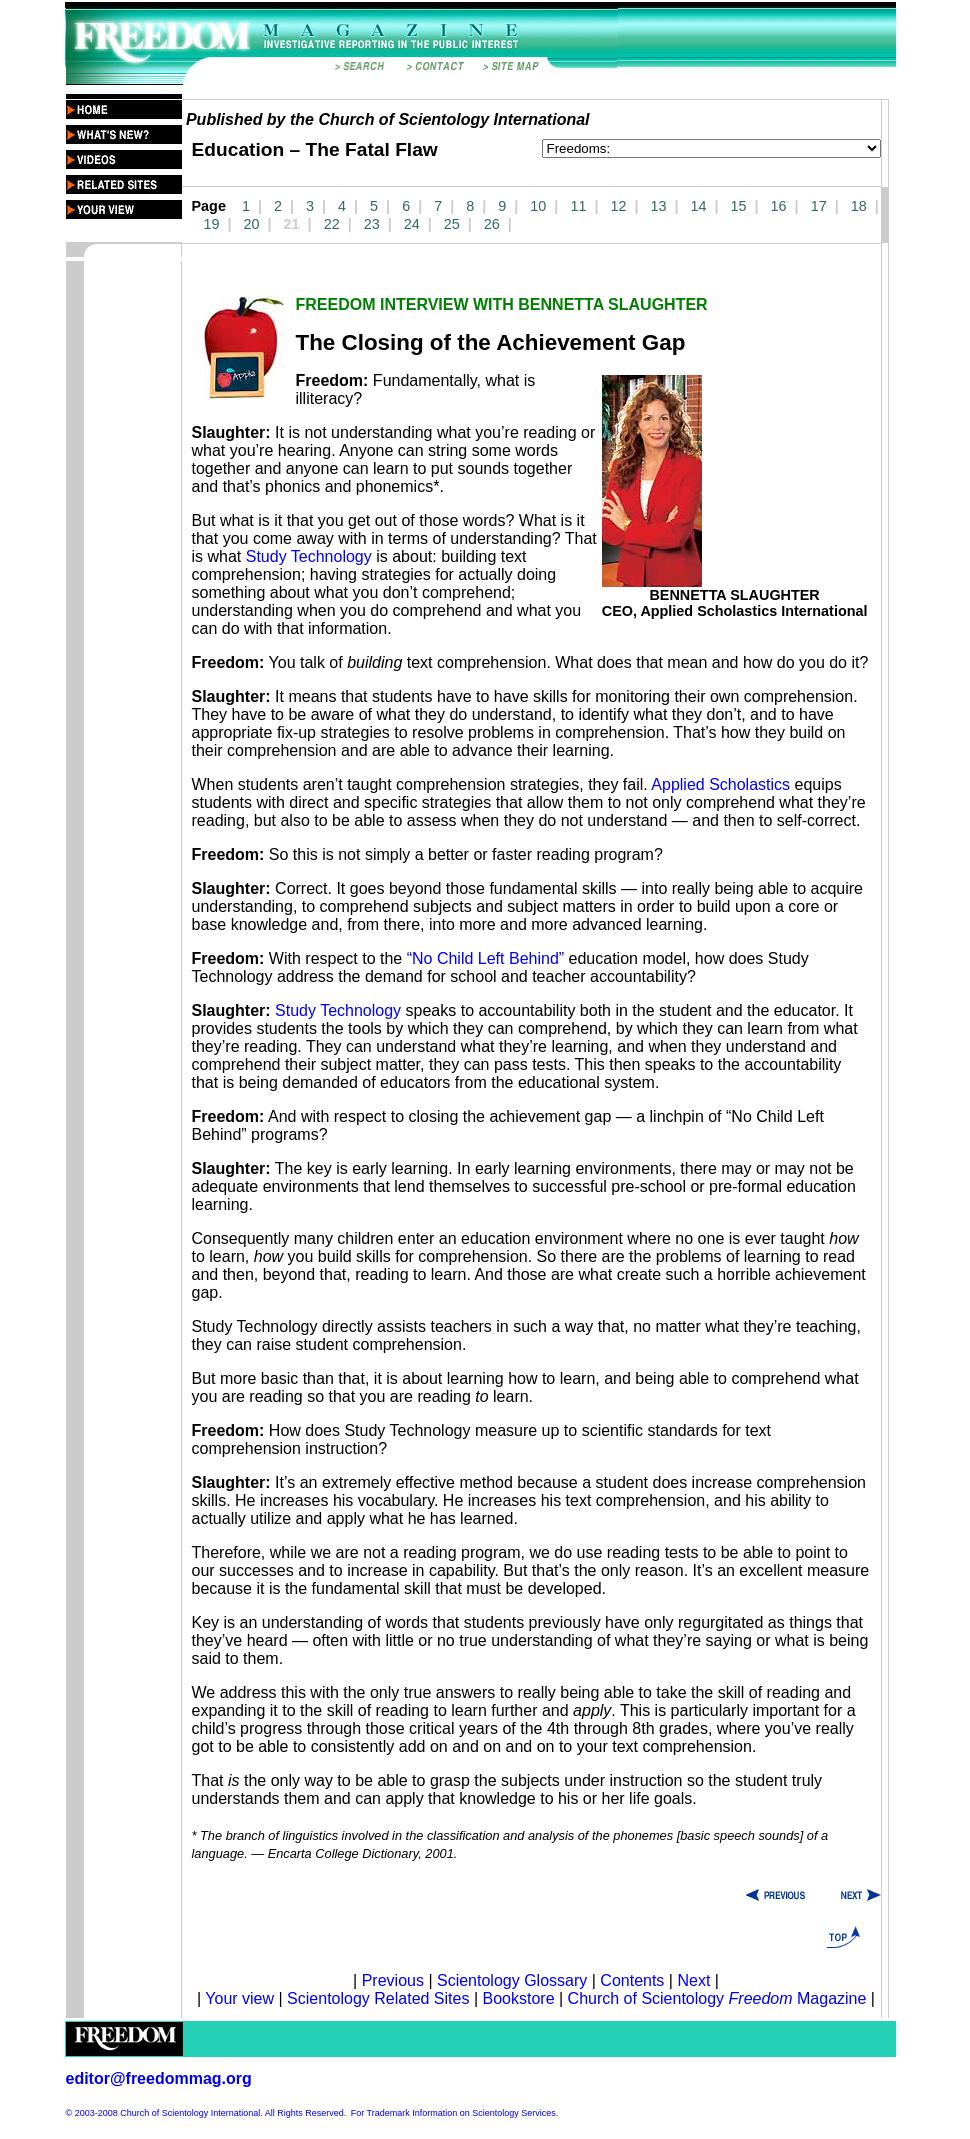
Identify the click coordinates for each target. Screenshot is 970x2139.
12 (618, 206)
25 (452, 224)
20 (252, 224)
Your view (239, 1998)
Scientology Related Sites (378, 1998)
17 (819, 206)
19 (212, 224)
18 (859, 206)
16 (779, 206)
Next (693, 1980)
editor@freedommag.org (159, 2078)
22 (332, 224)
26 (492, 224)
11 (578, 206)
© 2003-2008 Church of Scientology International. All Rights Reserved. (206, 2113)
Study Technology (309, 556)
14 (699, 206)
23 (372, 224)
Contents (632, 1980)
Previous (395, 1980)
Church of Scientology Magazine (717, 1998)
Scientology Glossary (512, 1980)
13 (658, 206)
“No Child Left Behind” (485, 958)
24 (412, 224)
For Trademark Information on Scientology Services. (455, 2113)
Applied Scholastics (720, 784)
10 (538, 206)
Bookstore (518, 1998)
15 (739, 206)
